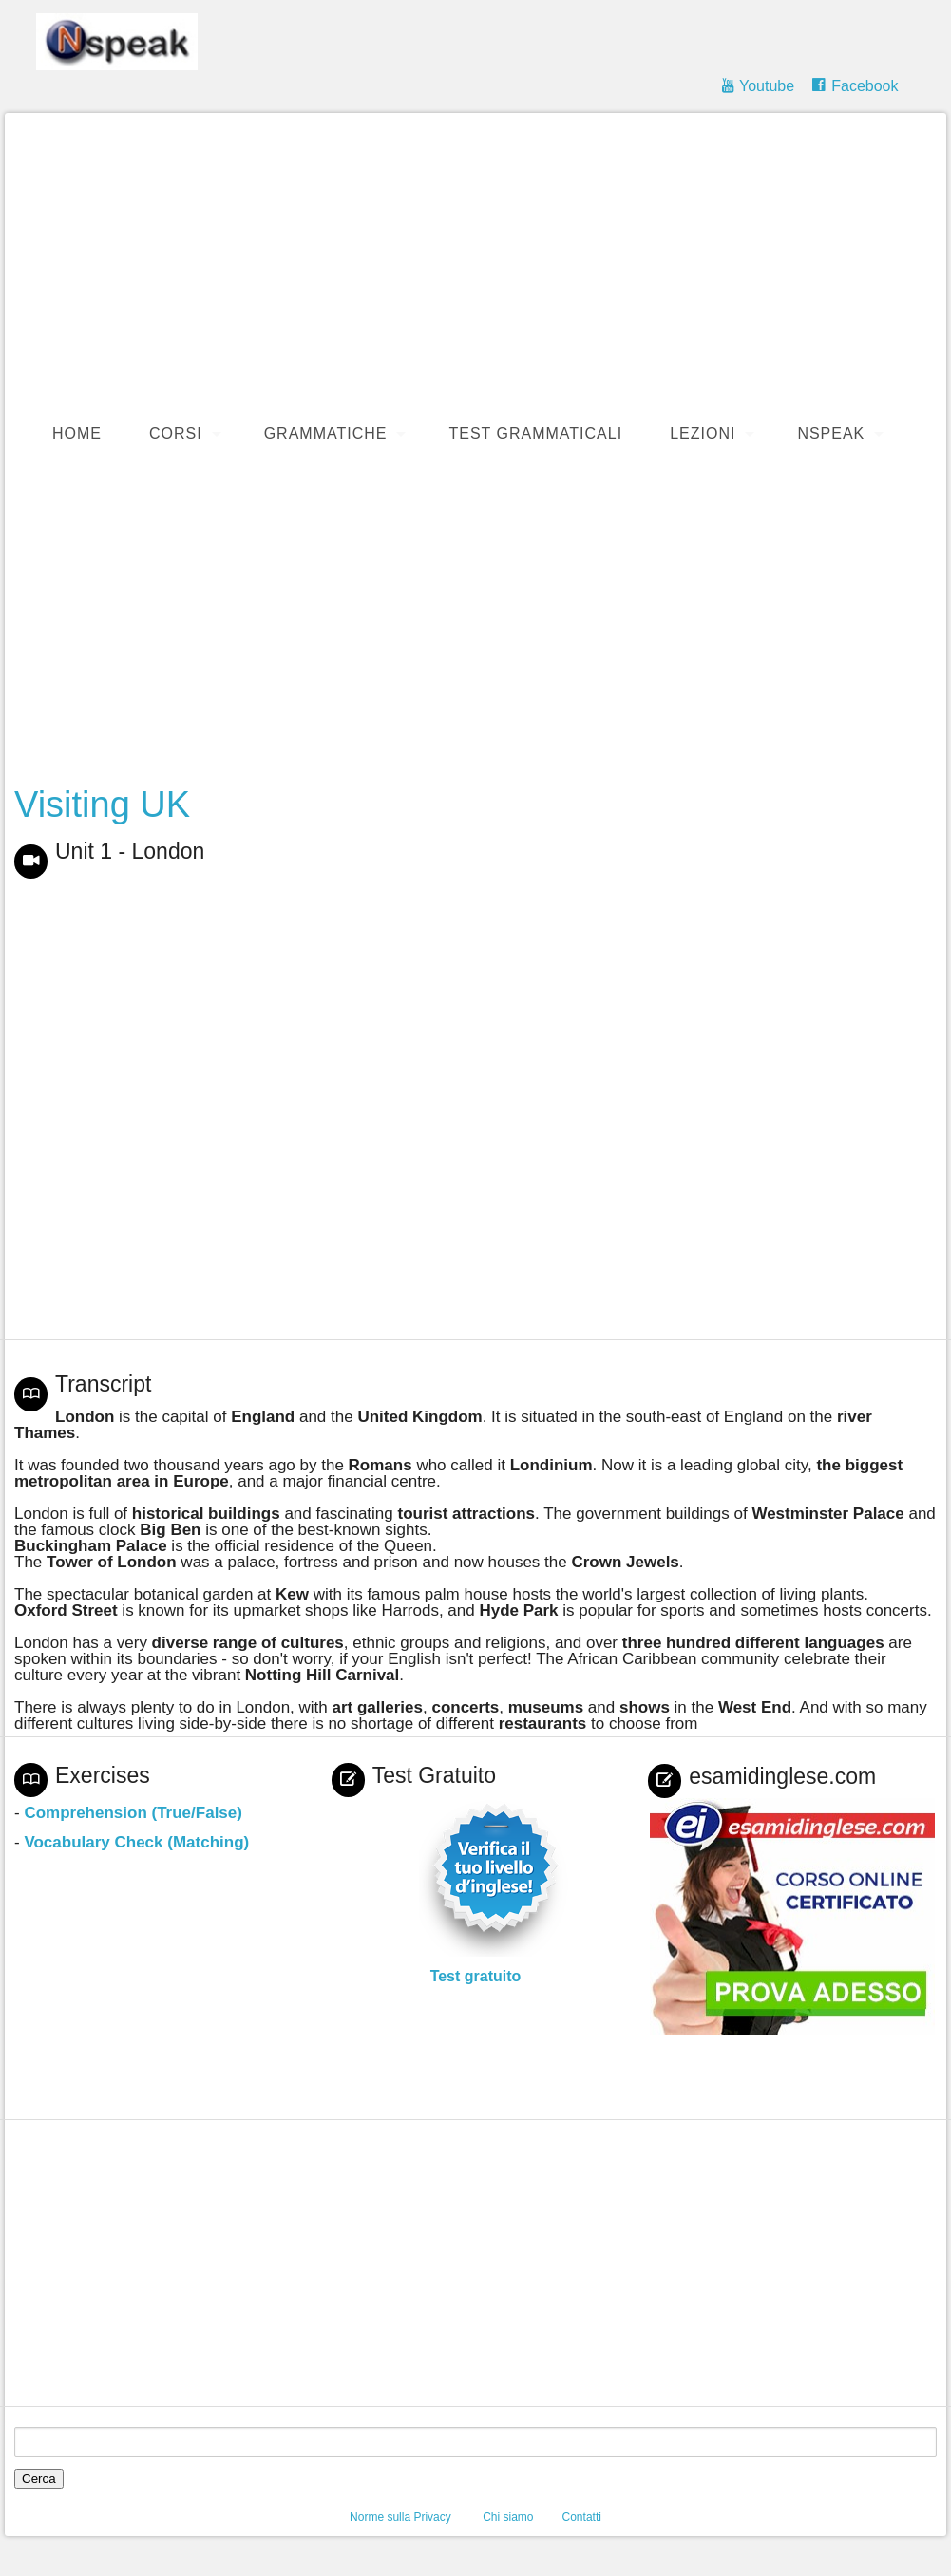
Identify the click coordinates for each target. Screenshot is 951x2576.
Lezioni (702, 434)
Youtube (766, 86)
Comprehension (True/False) (133, 1813)
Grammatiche (326, 434)
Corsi (175, 434)
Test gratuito (476, 1976)
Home (77, 434)
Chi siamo (508, 2517)
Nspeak (831, 434)
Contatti (581, 2517)
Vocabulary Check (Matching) (136, 1842)
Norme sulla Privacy (400, 2517)
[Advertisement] (475, 623)
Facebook (864, 86)
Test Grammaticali (535, 434)
